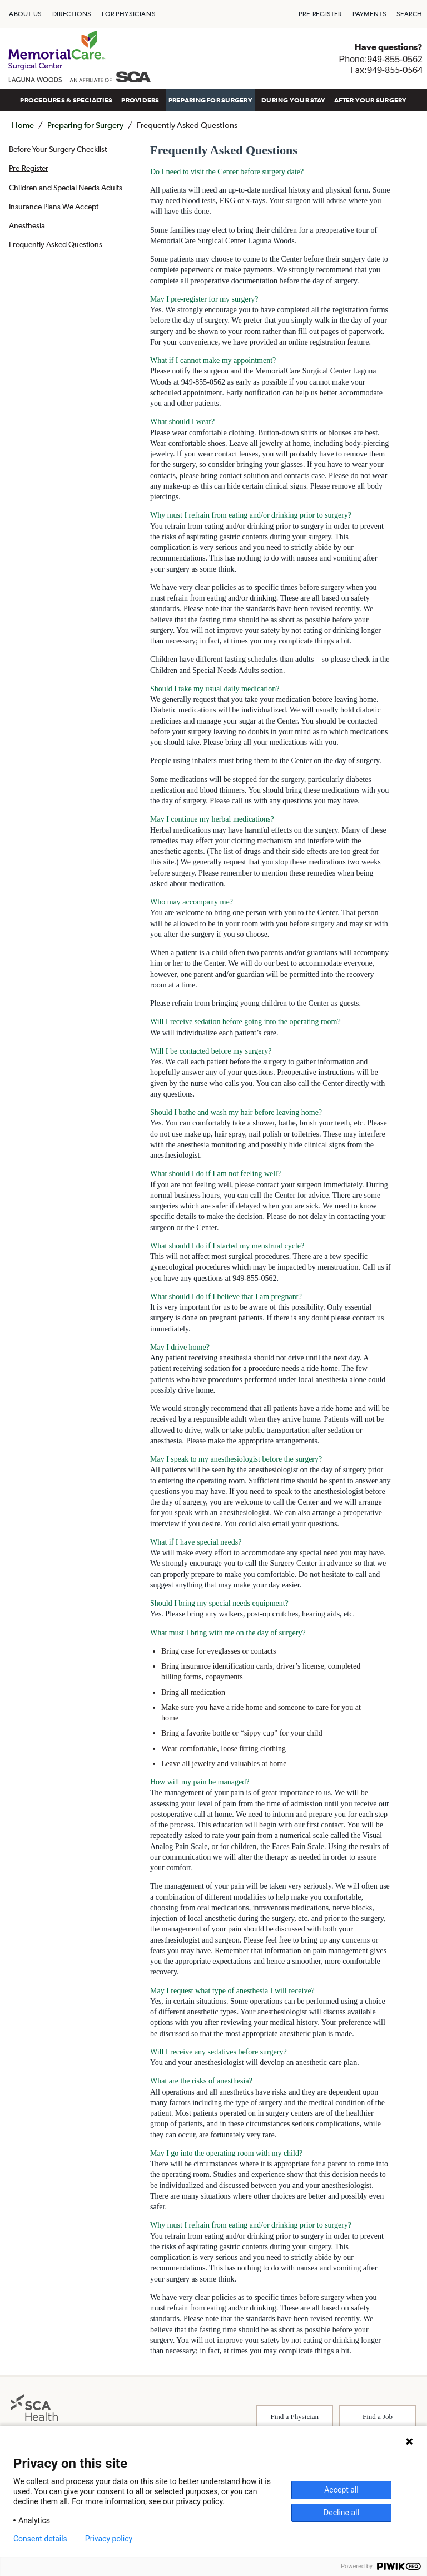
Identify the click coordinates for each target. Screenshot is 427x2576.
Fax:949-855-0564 (387, 70)
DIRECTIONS (71, 14)
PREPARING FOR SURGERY (210, 100)
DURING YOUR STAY (293, 100)
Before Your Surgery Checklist (58, 149)
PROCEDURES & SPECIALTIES (66, 100)
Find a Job (378, 2416)
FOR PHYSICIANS (128, 14)
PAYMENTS (369, 14)
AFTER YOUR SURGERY (370, 100)
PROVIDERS (140, 100)
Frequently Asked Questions (55, 244)
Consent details (40, 2538)
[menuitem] (25, 14)
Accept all (341, 2489)
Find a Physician (294, 2416)
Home (23, 125)
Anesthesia (27, 225)
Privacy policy (108, 2538)
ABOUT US (25, 14)
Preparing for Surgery (85, 125)
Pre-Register (28, 168)
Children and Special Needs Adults (65, 187)
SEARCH (409, 14)
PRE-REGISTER (320, 14)
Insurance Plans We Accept (53, 206)
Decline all (341, 2512)
